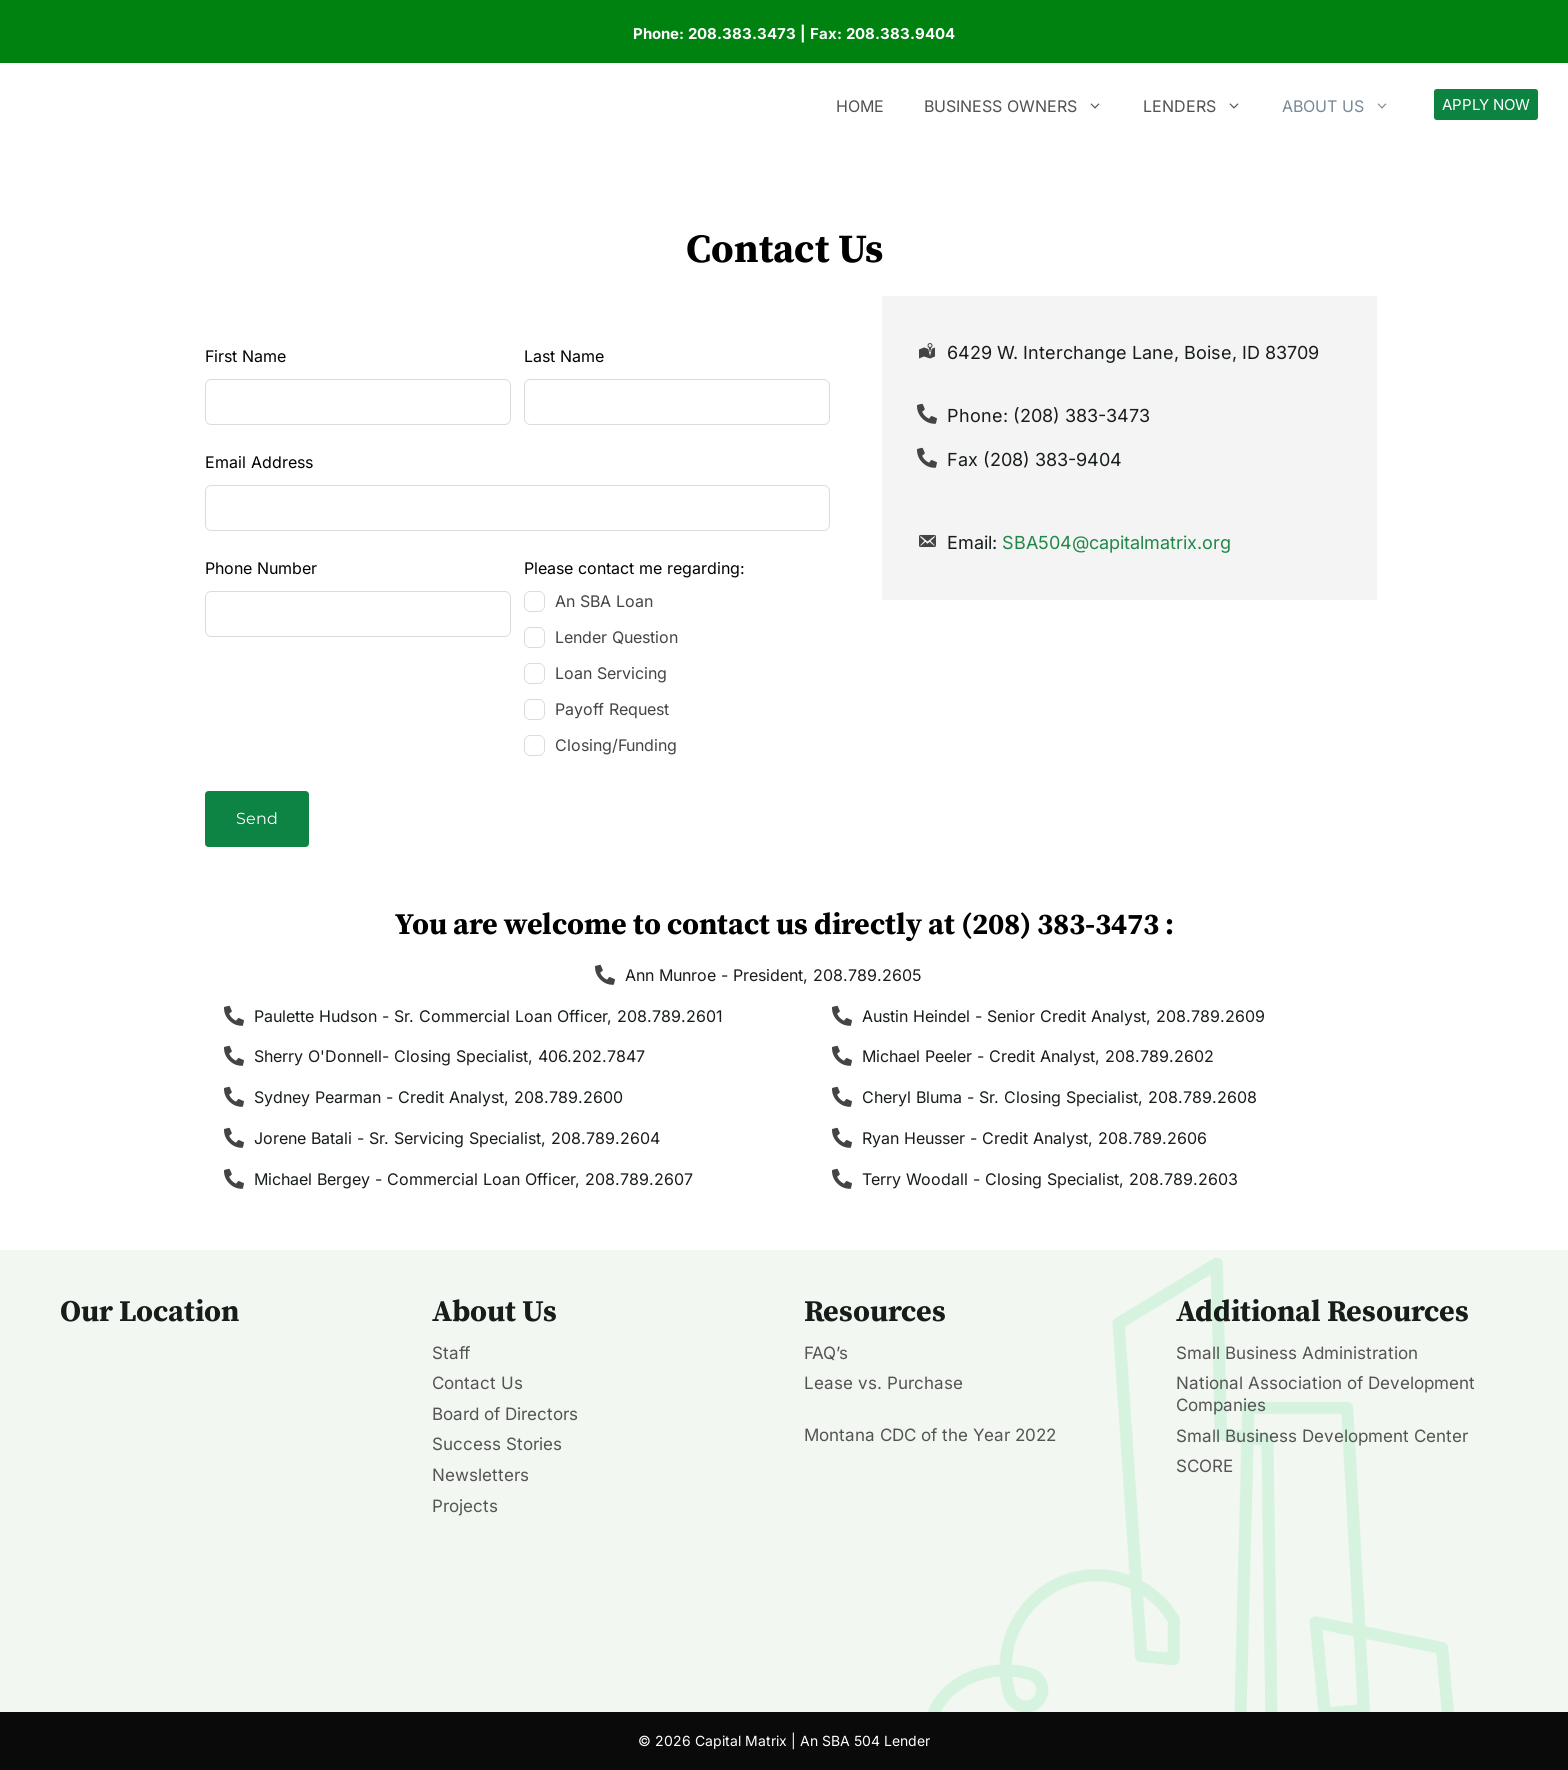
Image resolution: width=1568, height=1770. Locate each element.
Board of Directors (505, 1414)
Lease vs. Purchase (883, 1383)
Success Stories (497, 1444)
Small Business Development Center (1322, 1436)
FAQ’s (826, 1353)
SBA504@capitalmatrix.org (1116, 542)
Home (860, 106)
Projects (465, 1506)
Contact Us (477, 1383)
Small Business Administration (1297, 1353)
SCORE (1204, 1466)
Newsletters (480, 1475)
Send (257, 818)
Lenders (1202, 106)
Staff (451, 1353)
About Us (1346, 106)
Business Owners (1023, 106)
